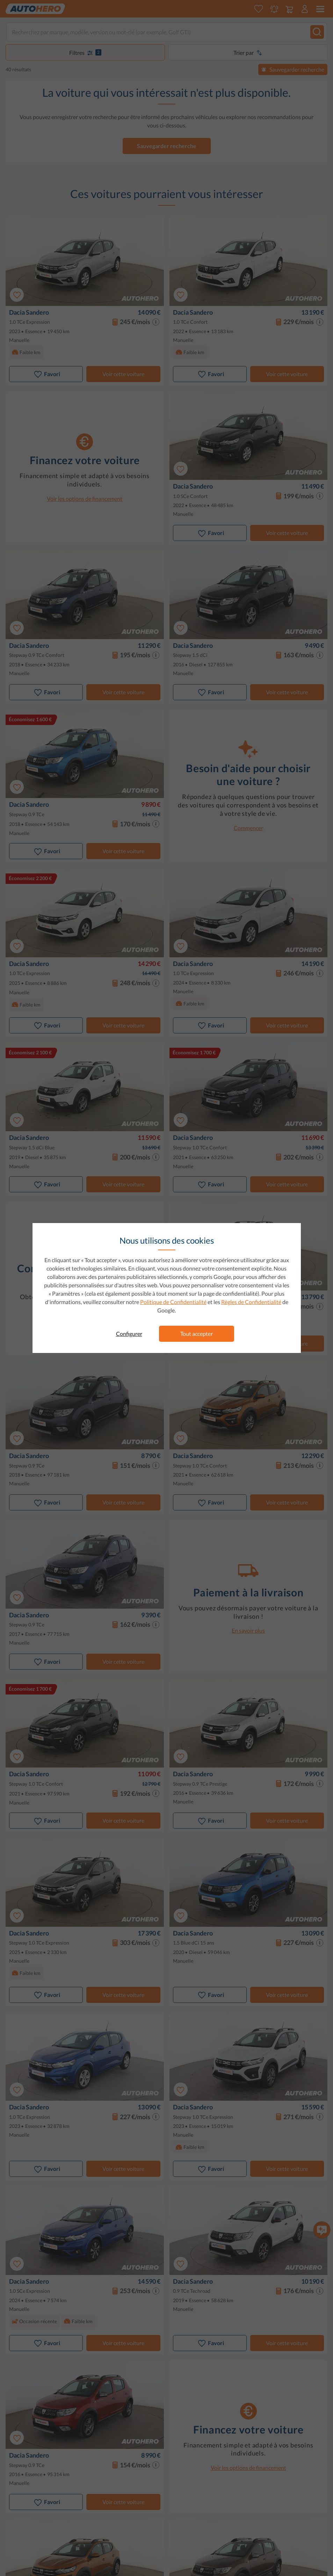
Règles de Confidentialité (251, 1301)
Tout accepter (196, 1333)
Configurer (129, 1333)
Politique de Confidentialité (173, 1301)
